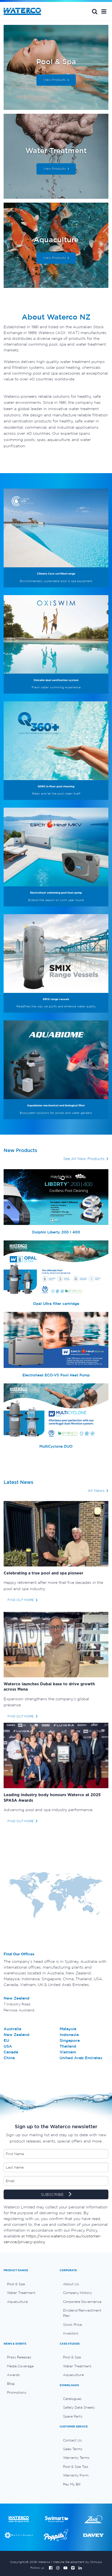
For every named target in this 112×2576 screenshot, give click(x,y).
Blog (10, 2383)
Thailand (68, 2046)
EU (6, 2040)
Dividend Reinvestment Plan (82, 2313)
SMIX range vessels (56, 999)
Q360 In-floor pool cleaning (56, 786)
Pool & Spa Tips (75, 2467)
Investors (70, 2333)
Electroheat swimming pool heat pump (56, 892)
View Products (56, 80)
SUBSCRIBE (56, 2194)
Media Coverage (20, 2366)
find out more (20, 1600)
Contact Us (72, 2440)
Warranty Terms (76, 2458)
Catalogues (72, 2399)
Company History (77, 2293)
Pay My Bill (71, 2484)
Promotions (16, 2392)
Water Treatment (21, 2293)
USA (8, 2046)
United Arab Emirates (81, 2058)
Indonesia (69, 2034)
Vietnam (68, 2052)
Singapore (70, 2040)
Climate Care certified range (56, 573)
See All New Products (85, 1158)
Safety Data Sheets (79, 2407)
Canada (11, 2052)
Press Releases (19, 2357)
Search (94, 11)
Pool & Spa (16, 2284)
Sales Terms (72, 2449)
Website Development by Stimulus (77, 2561)
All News (98, 1490)
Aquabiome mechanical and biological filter (56, 1105)
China (9, 2058)
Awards (13, 2375)
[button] (103, 11)
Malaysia (68, 2029)
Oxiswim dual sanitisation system (56, 680)
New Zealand (16, 2034)
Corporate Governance (82, 2302)
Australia (12, 2029)
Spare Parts (72, 2416)
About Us (71, 2284)
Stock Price (72, 2325)
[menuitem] (28, 2284)
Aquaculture (17, 2302)
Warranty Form (76, 2475)
